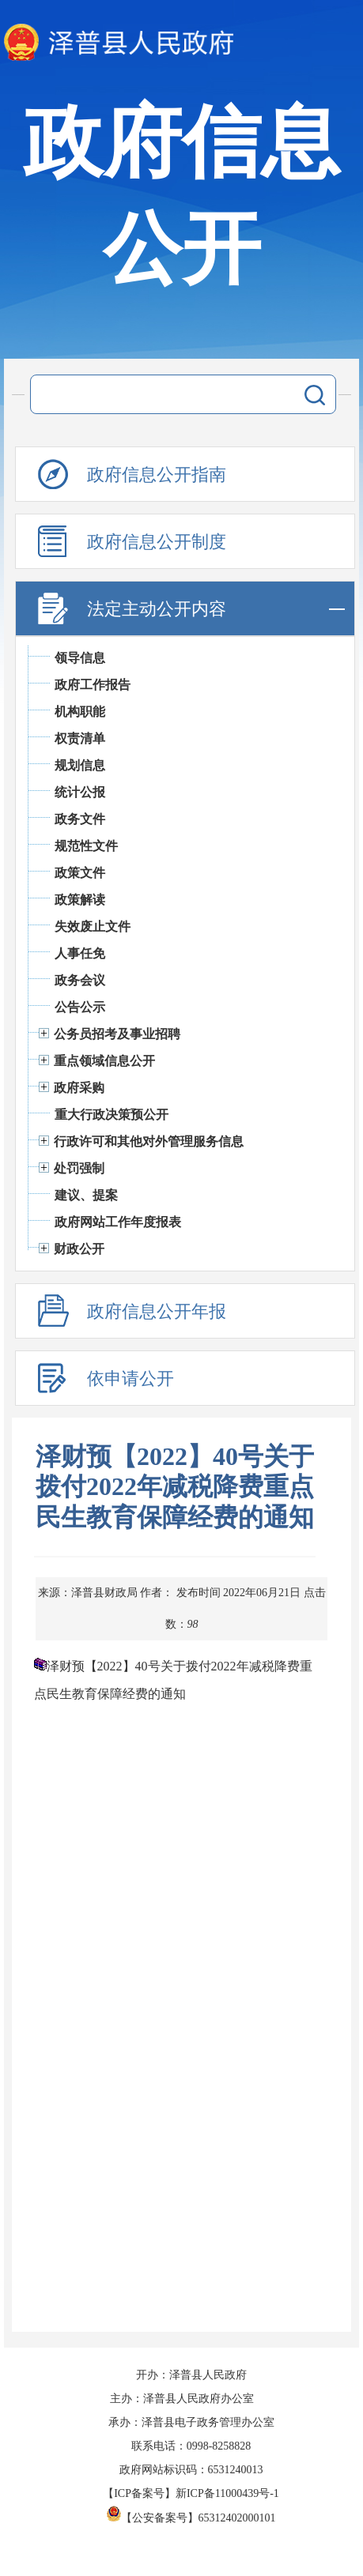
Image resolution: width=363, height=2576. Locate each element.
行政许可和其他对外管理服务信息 (149, 1141)
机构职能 (80, 711)
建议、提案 (86, 1195)
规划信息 (80, 765)
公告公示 (80, 1007)
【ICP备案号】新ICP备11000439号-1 (191, 2493)
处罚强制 (79, 1168)
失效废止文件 (92, 926)
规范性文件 (86, 846)
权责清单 (80, 738)
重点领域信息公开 (104, 1061)
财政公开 (79, 1249)
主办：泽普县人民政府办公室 (182, 2399)
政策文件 (80, 872)
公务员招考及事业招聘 (117, 1034)
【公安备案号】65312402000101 (191, 2518)
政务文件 (80, 819)
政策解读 (80, 899)
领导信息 (80, 658)
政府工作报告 (92, 684)
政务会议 (80, 980)
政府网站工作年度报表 (118, 1222)
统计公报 (80, 792)
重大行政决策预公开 (111, 1114)
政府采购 (79, 1087)
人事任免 (80, 953)
